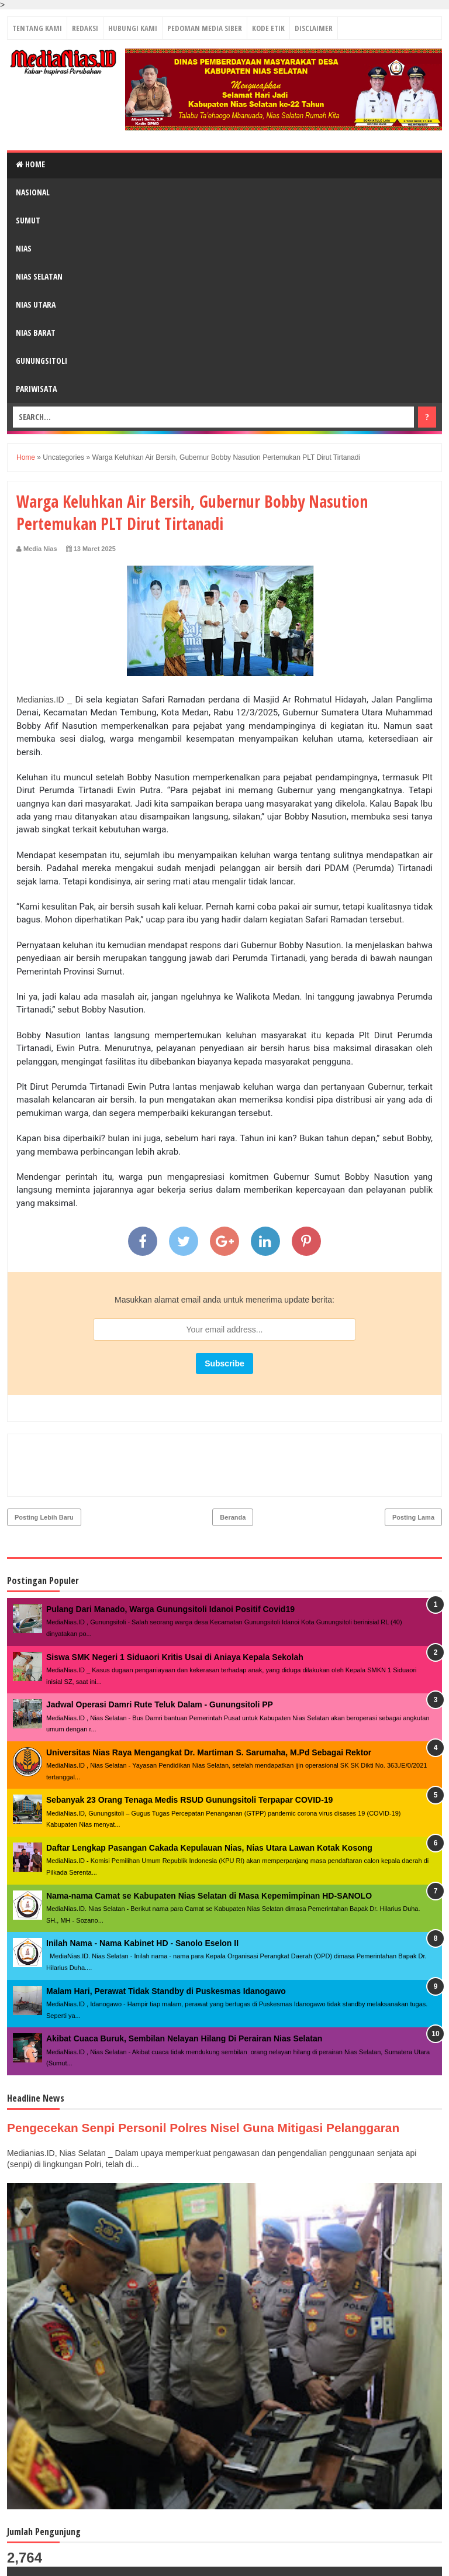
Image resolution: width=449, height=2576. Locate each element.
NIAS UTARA (36, 304)
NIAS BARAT (36, 332)
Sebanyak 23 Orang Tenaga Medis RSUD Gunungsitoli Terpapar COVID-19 (189, 1749)
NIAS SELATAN (39, 276)
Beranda (233, 1466)
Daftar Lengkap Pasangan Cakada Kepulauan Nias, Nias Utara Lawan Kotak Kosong (209, 1797)
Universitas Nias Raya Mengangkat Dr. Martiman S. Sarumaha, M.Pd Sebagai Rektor (208, 1702)
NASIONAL (33, 192)
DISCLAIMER (314, 28)
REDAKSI (85, 28)
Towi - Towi (417, 2560)
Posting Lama (413, 1466)
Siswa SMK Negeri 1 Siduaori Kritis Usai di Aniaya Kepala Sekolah (174, 1606)
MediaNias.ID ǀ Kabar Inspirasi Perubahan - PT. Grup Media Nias (180, 2561)
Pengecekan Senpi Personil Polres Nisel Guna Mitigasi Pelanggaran (217, 2077)
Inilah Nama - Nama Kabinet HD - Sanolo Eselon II (142, 1892)
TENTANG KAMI (37, 28)
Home (30, 164)
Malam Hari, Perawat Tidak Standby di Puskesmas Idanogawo (166, 1940)
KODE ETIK (268, 28)
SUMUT (28, 220)
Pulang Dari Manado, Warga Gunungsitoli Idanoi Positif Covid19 (170, 1558)
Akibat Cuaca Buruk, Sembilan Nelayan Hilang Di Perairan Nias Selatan (184, 1988)
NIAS (24, 248)
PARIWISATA (36, 388)
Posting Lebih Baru (44, 1466)
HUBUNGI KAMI (132, 28)
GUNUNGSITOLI (41, 360)
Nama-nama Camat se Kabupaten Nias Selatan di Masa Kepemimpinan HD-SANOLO (209, 1845)
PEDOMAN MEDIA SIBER (204, 28)
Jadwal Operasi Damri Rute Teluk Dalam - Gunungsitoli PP (159, 1654)
